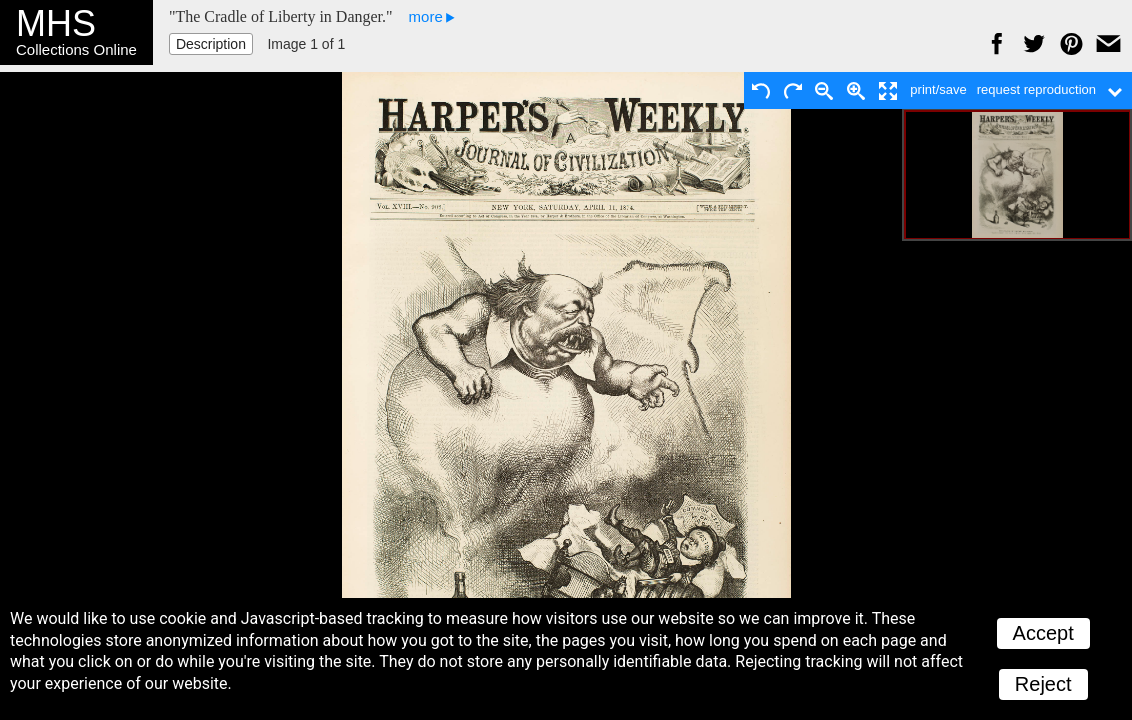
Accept (1043, 633)
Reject (1043, 684)
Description (211, 44)
